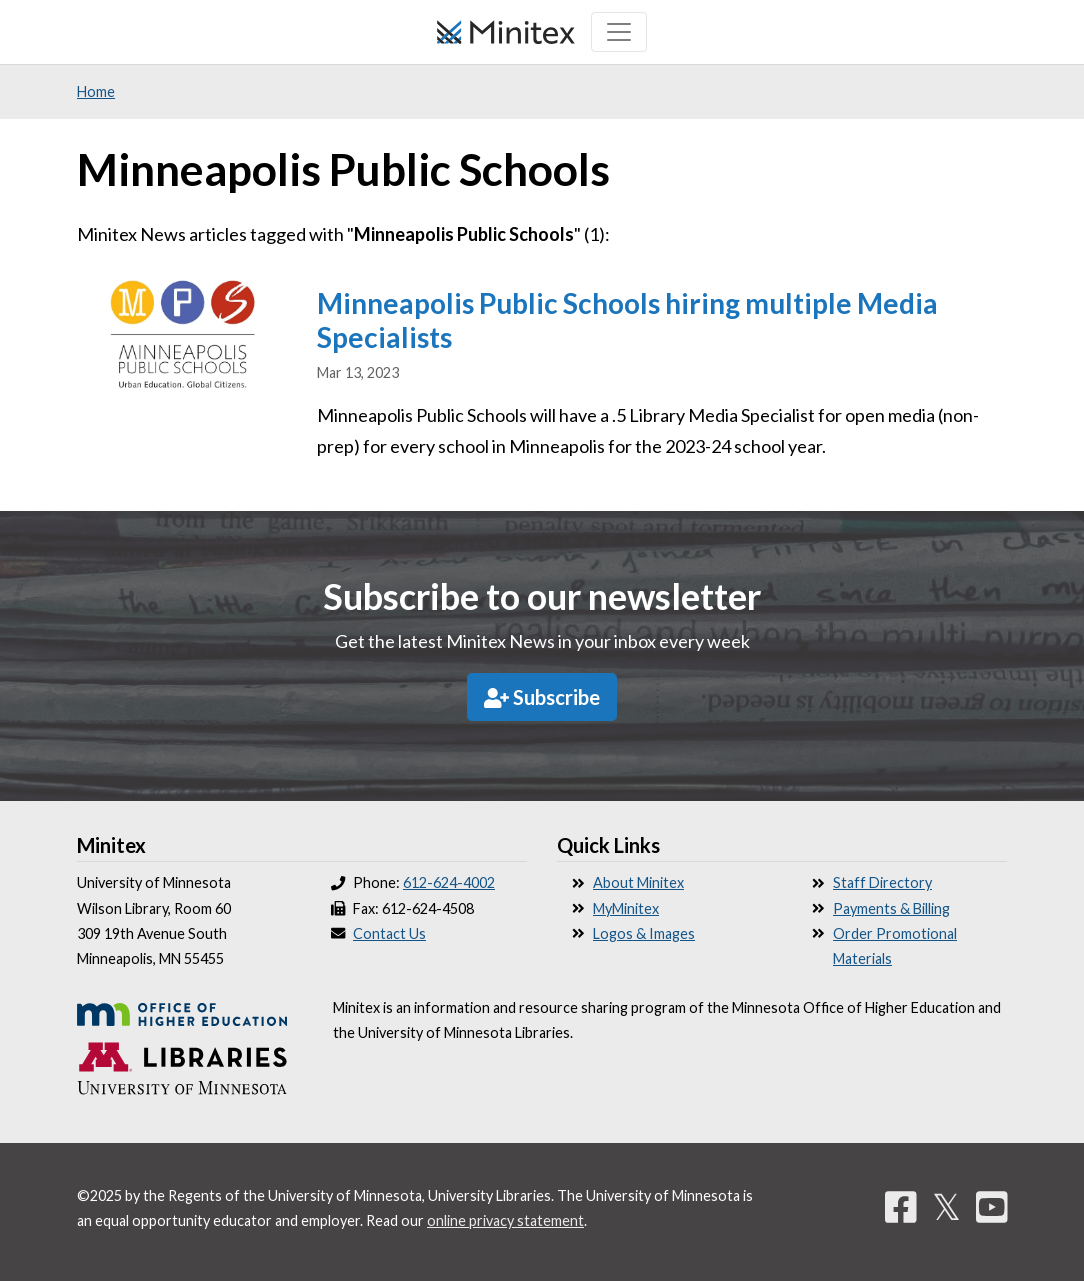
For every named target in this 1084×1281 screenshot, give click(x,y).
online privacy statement (505, 1220)
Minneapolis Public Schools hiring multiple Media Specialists (627, 320)
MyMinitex (626, 908)
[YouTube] (992, 1206)
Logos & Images (644, 933)
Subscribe (542, 697)
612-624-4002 (449, 882)
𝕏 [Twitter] (946, 1206)
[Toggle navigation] (619, 32)
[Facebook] (901, 1206)
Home (96, 91)
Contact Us (389, 933)
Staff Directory (882, 882)
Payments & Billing (891, 908)
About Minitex (638, 882)
